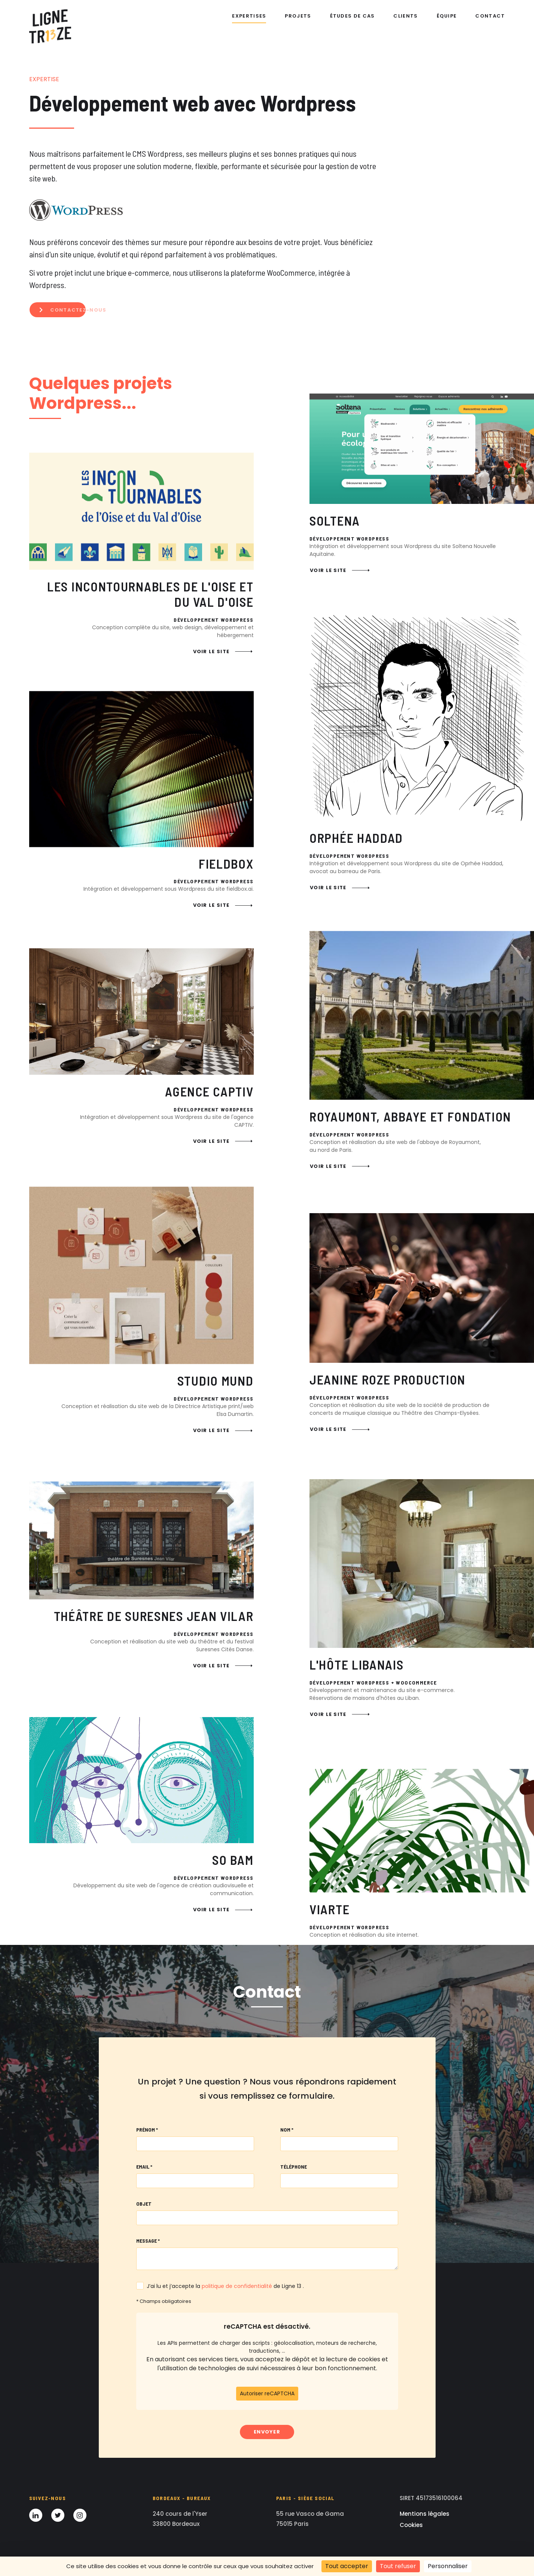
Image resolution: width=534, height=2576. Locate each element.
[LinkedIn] (35, 2515)
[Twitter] (57, 2515)
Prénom (147, 2129)
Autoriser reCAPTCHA (267, 2393)
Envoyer (267, 2431)
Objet (144, 2203)
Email (144, 2166)
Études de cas (352, 15)
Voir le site (223, 726)
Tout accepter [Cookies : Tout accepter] (346, 2566)
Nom (286, 2129)
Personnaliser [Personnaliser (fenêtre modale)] (448, 2566)
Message (148, 2240)
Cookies (411, 2525)
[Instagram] (79, 2515)
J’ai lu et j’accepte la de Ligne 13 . (225, 2285)
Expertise (44, 79)
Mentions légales (424, 2514)
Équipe (447, 15)
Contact (490, 15)
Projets (298, 15)
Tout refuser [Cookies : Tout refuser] (398, 2566)
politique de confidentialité (237, 2285)
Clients (405, 15)
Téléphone (293, 2166)
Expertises (249, 15)
